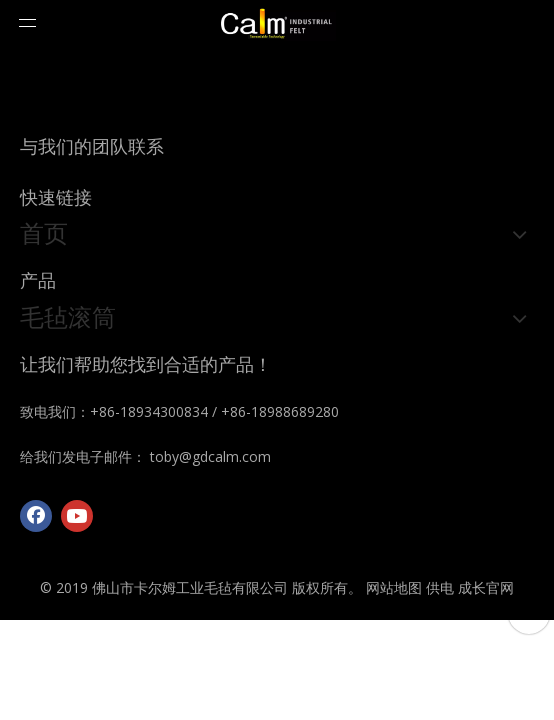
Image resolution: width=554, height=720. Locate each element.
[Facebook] (36, 516)
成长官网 (486, 587)
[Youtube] (77, 516)
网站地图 (394, 587)
